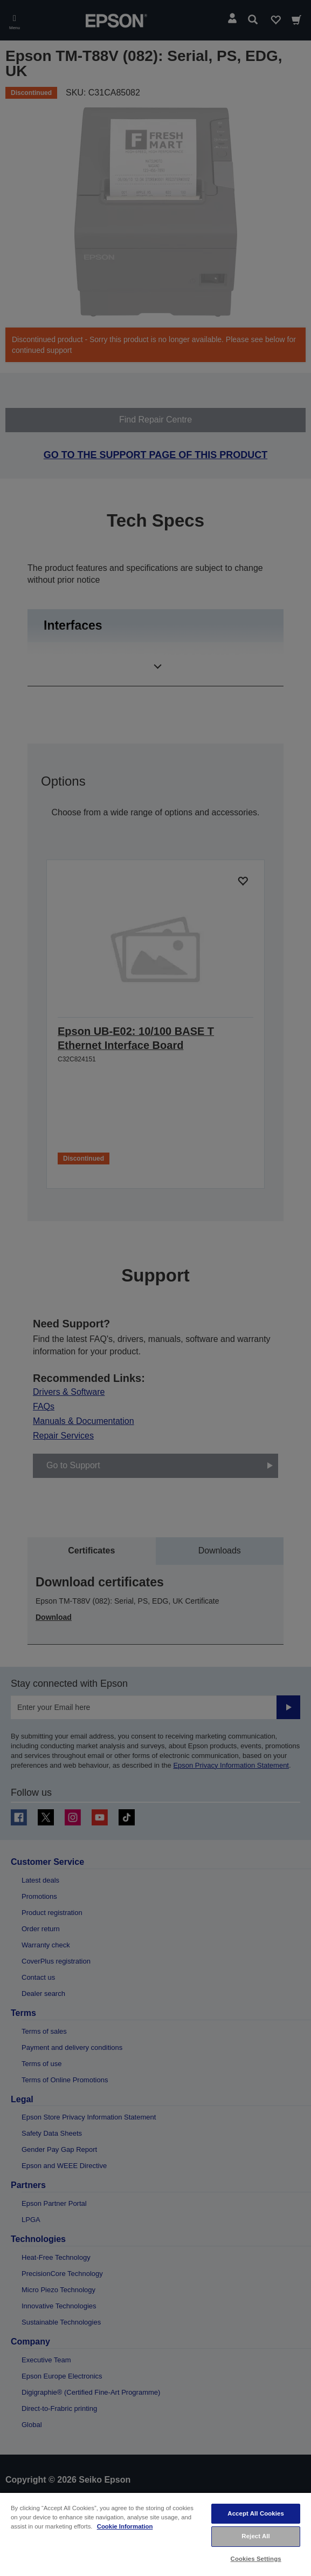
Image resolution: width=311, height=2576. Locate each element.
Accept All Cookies (255, 2513)
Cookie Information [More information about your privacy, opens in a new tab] (125, 2526)
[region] (155, 2534)
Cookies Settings (256, 2558)
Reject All (255, 2536)
